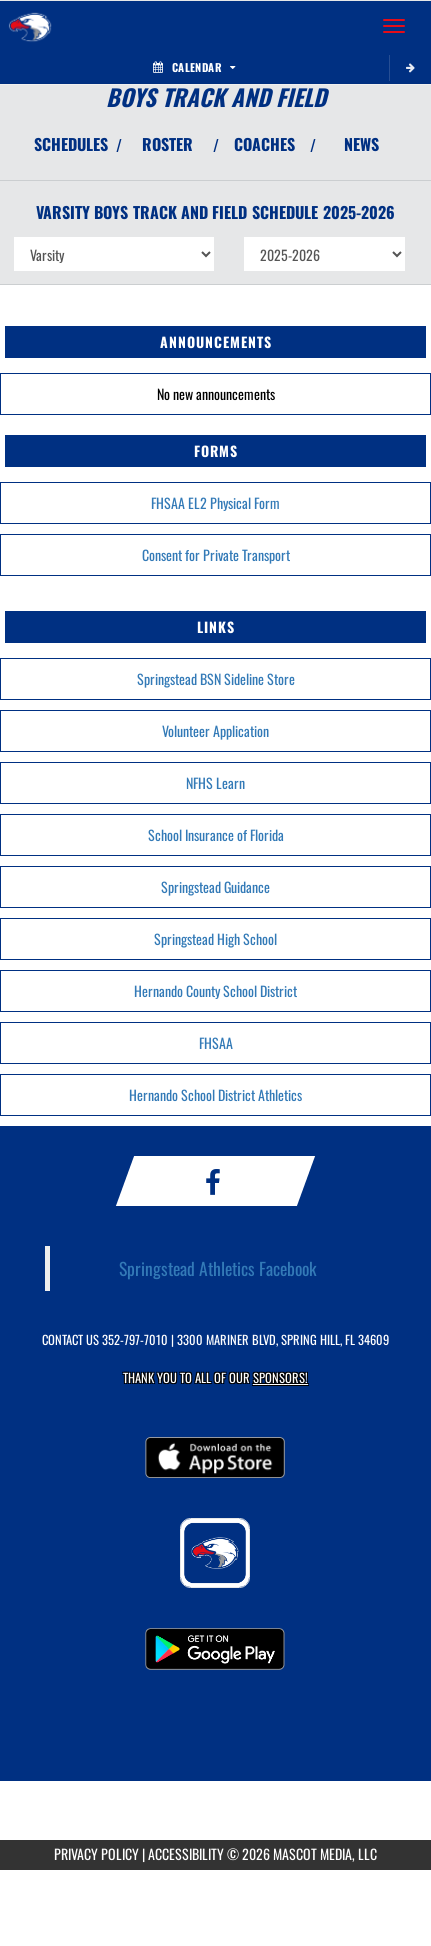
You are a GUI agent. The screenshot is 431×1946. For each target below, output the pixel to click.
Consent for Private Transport (216, 554)
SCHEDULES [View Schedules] (71, 144)
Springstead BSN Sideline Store (216, 678)
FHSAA (216, 1042)
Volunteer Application (215, 730)
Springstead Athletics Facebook (218, 1268)
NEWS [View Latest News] (361, 144)
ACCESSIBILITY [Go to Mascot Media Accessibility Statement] (186, 1853)
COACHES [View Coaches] (264, 144)
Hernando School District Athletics (215, 1094)
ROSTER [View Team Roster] (167, 144)
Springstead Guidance (215, 886)
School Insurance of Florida (216, 834)
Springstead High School (215, 938)
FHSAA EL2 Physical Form (215, 502)
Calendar (194, 67)
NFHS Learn (215, 782)
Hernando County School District (215, 990)
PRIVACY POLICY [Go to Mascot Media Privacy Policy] (96, 1853)
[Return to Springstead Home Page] (30, 26)
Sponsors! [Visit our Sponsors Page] (280, 1377)
